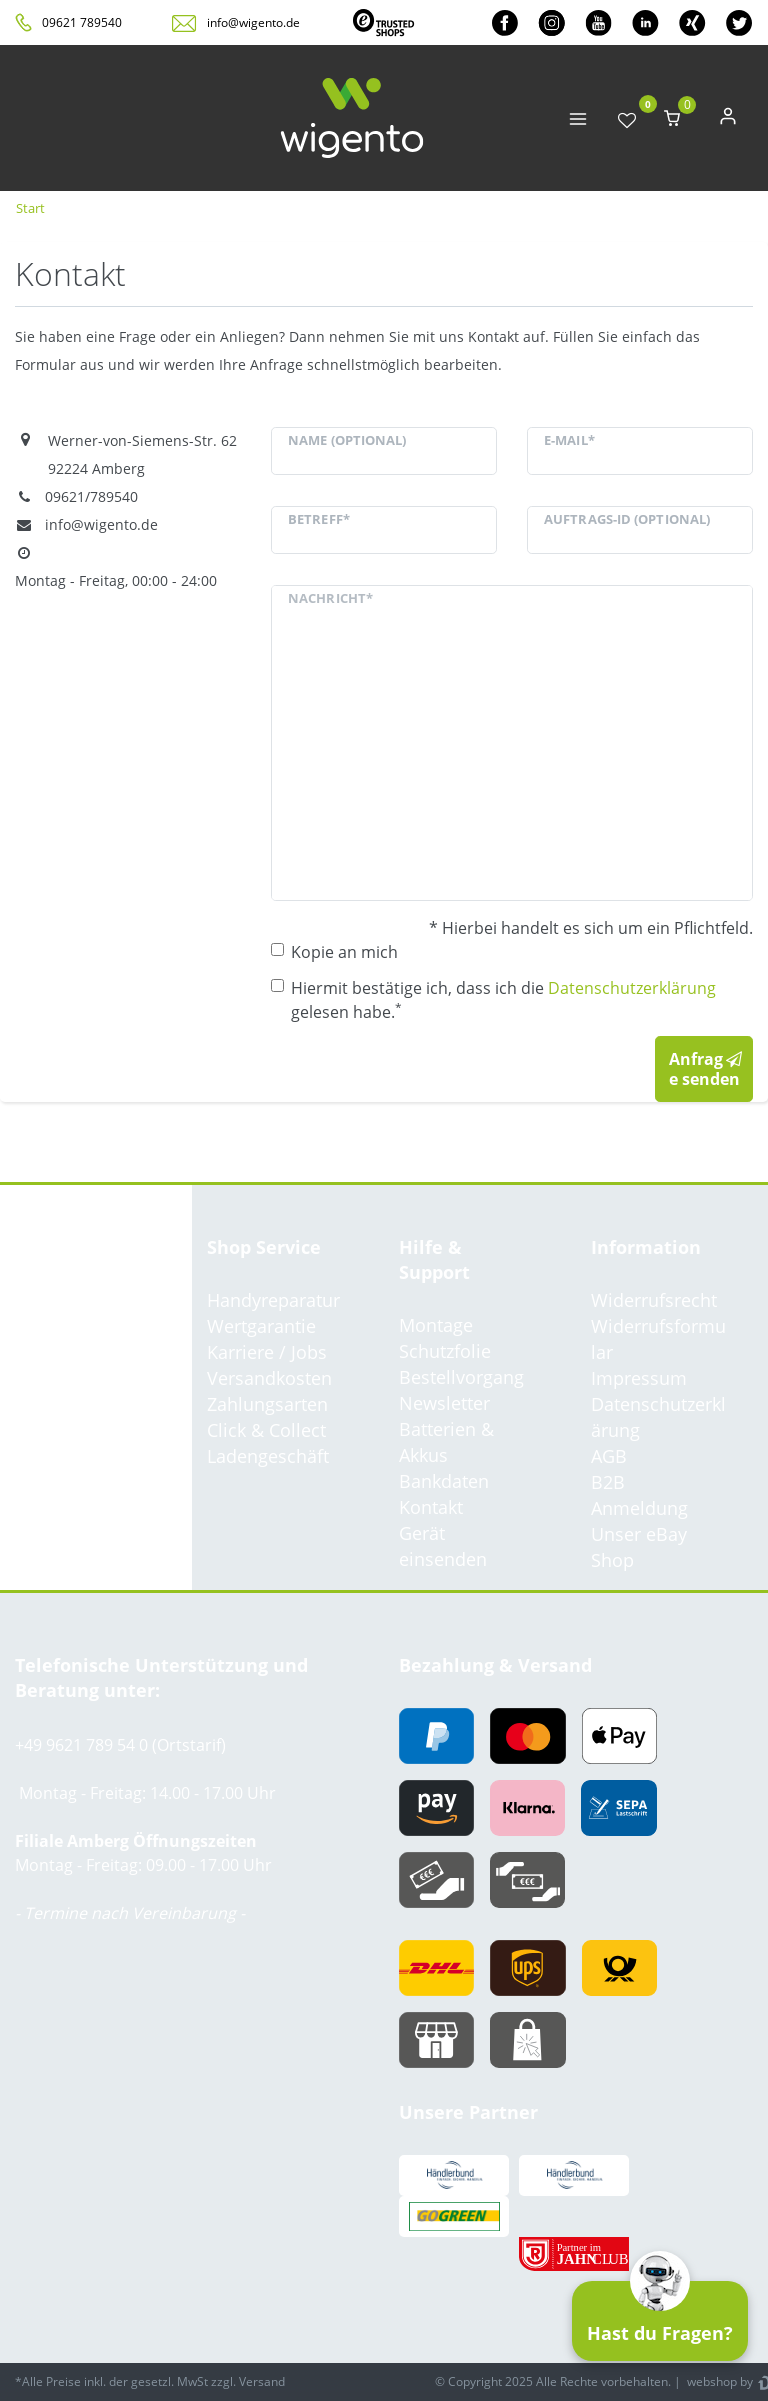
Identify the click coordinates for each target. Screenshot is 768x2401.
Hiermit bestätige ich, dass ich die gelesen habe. (503, 1000)
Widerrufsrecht (654, 1300)
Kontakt (431, 1507)
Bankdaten (444, 1481)
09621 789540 (82, 22)
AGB (609, 1456)
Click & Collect (266, 1430)
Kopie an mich (344, 952)
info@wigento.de (253, 22)
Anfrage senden (706, 1069)
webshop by (718, 2381)
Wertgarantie (261, 1326)
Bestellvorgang (461, 1377)
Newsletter (444, 1403)
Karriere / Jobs (267, 1352)
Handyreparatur (273, 1300)
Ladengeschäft (268, 1456)
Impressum (639, 1378)
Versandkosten (269, 1378)
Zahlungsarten (267, 1404)
